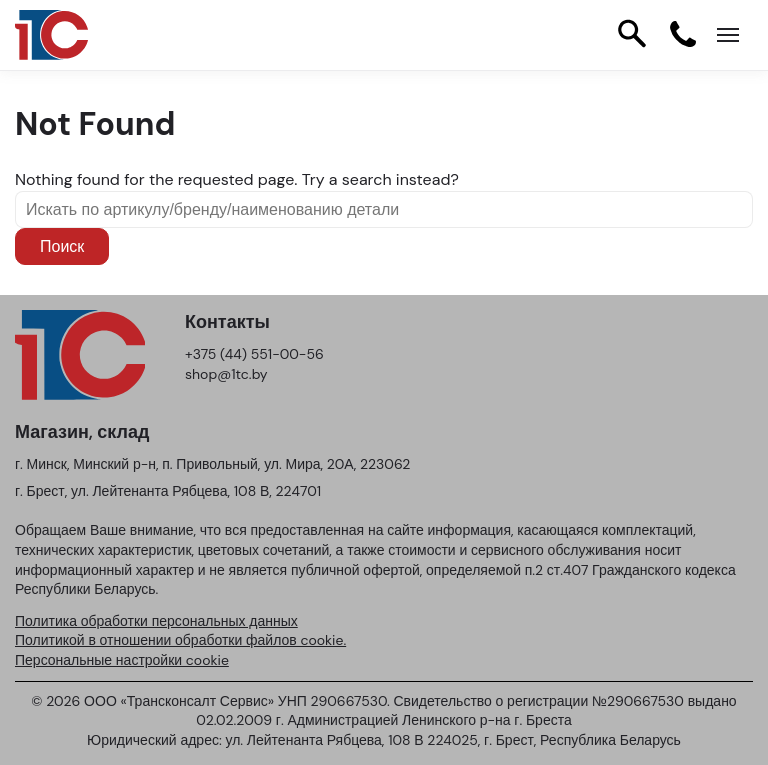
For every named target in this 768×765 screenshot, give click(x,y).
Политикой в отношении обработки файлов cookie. (180, 640)
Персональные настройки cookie (122, 660)
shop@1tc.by (226, 374)
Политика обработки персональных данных (156, 621)
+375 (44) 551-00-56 (254, 354)
